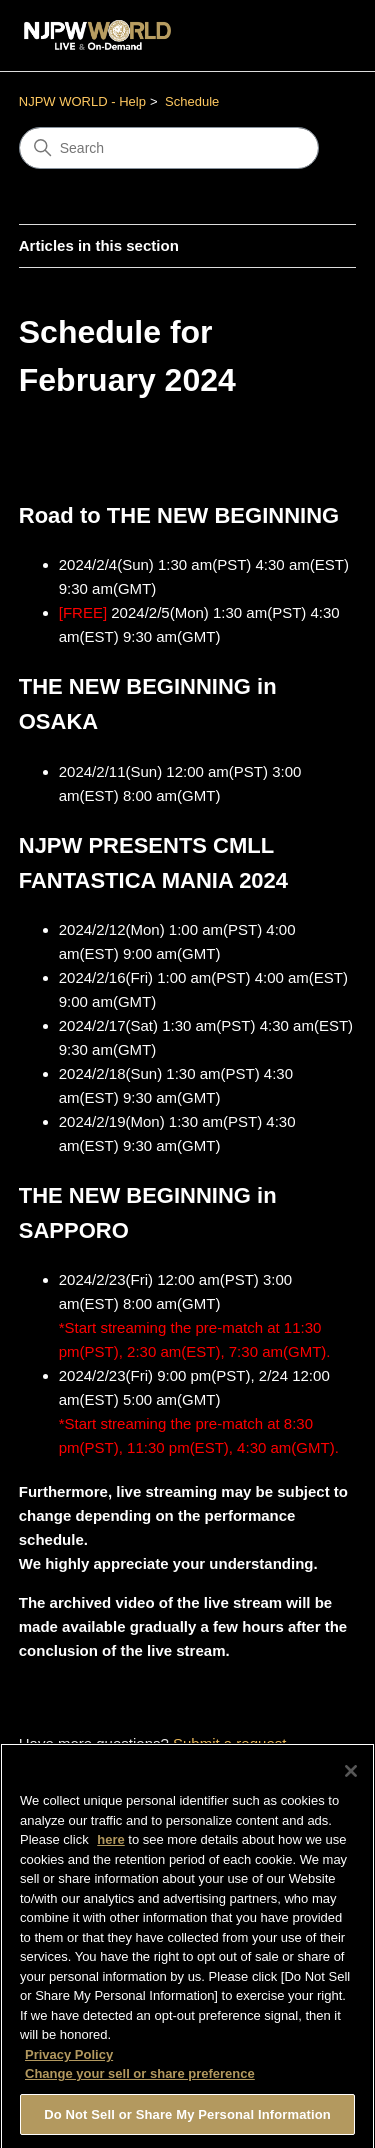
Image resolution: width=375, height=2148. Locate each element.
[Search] (169, 148)
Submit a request (229, 1743)
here (110, 1845)
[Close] (351, 1777)
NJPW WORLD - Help (82, 101)
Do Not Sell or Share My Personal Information (187, 2120)
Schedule (192, 101)
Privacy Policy (69, 2060)
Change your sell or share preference (140, 2079)
